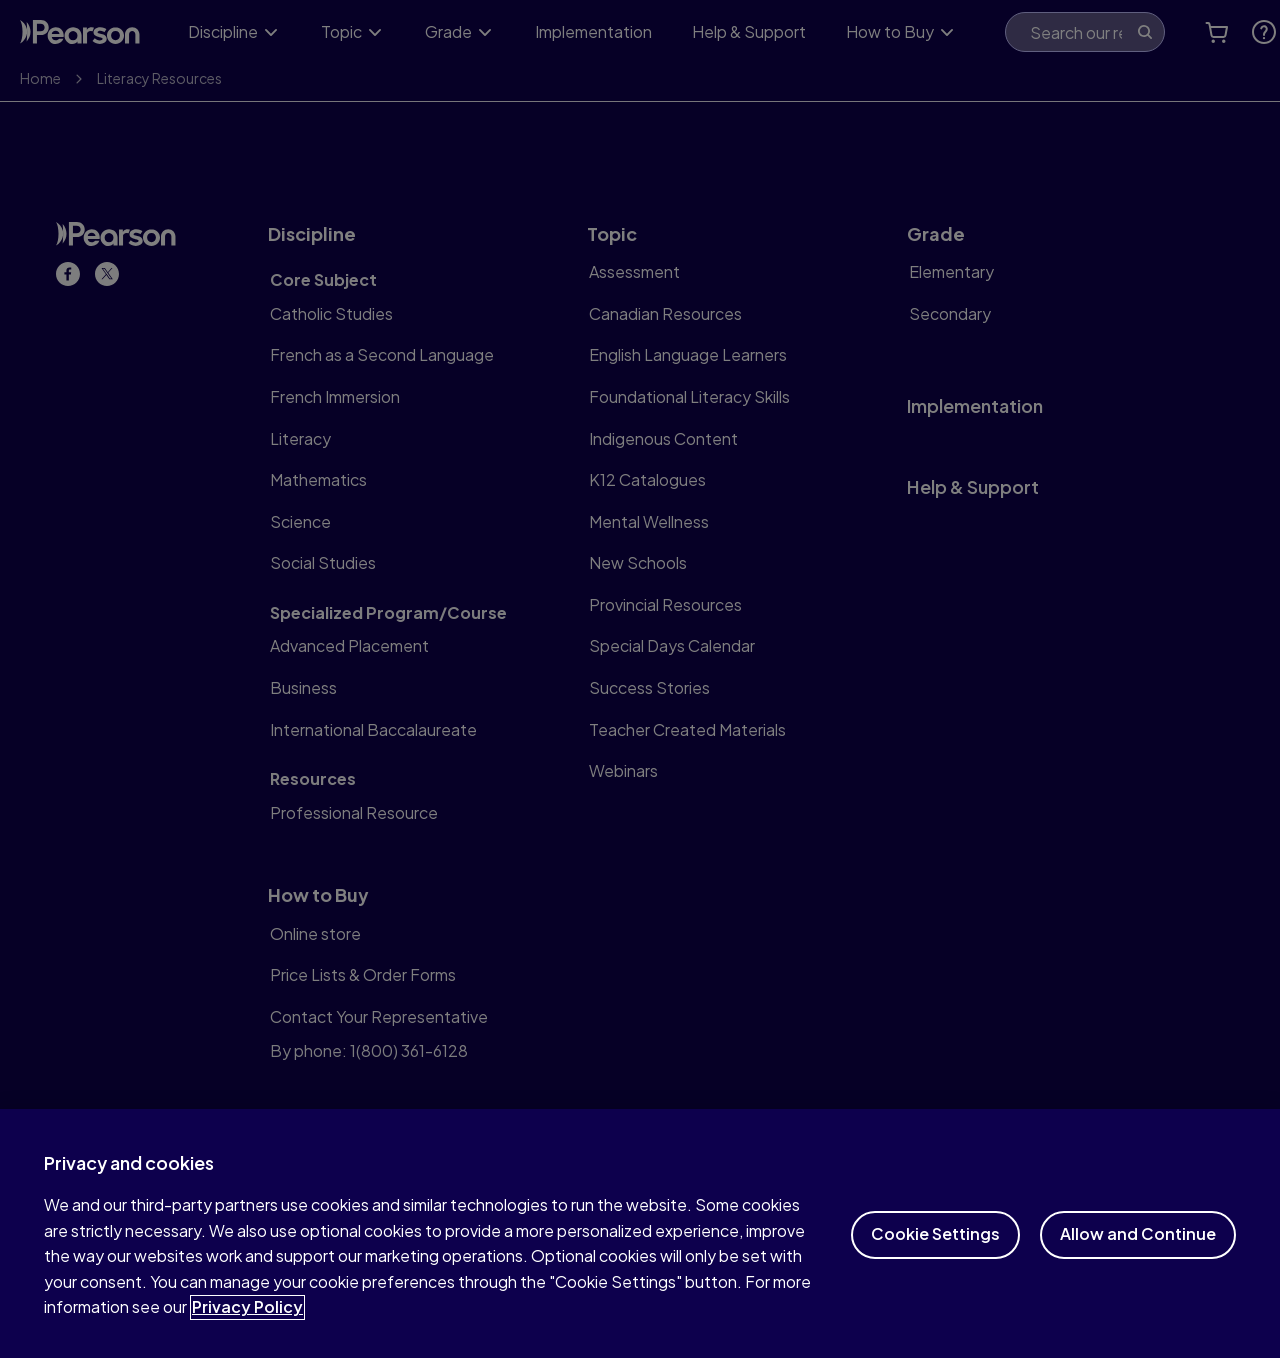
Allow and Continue (1138, 1247)
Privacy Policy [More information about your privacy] (247, 1320)
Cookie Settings (935, 1247)
